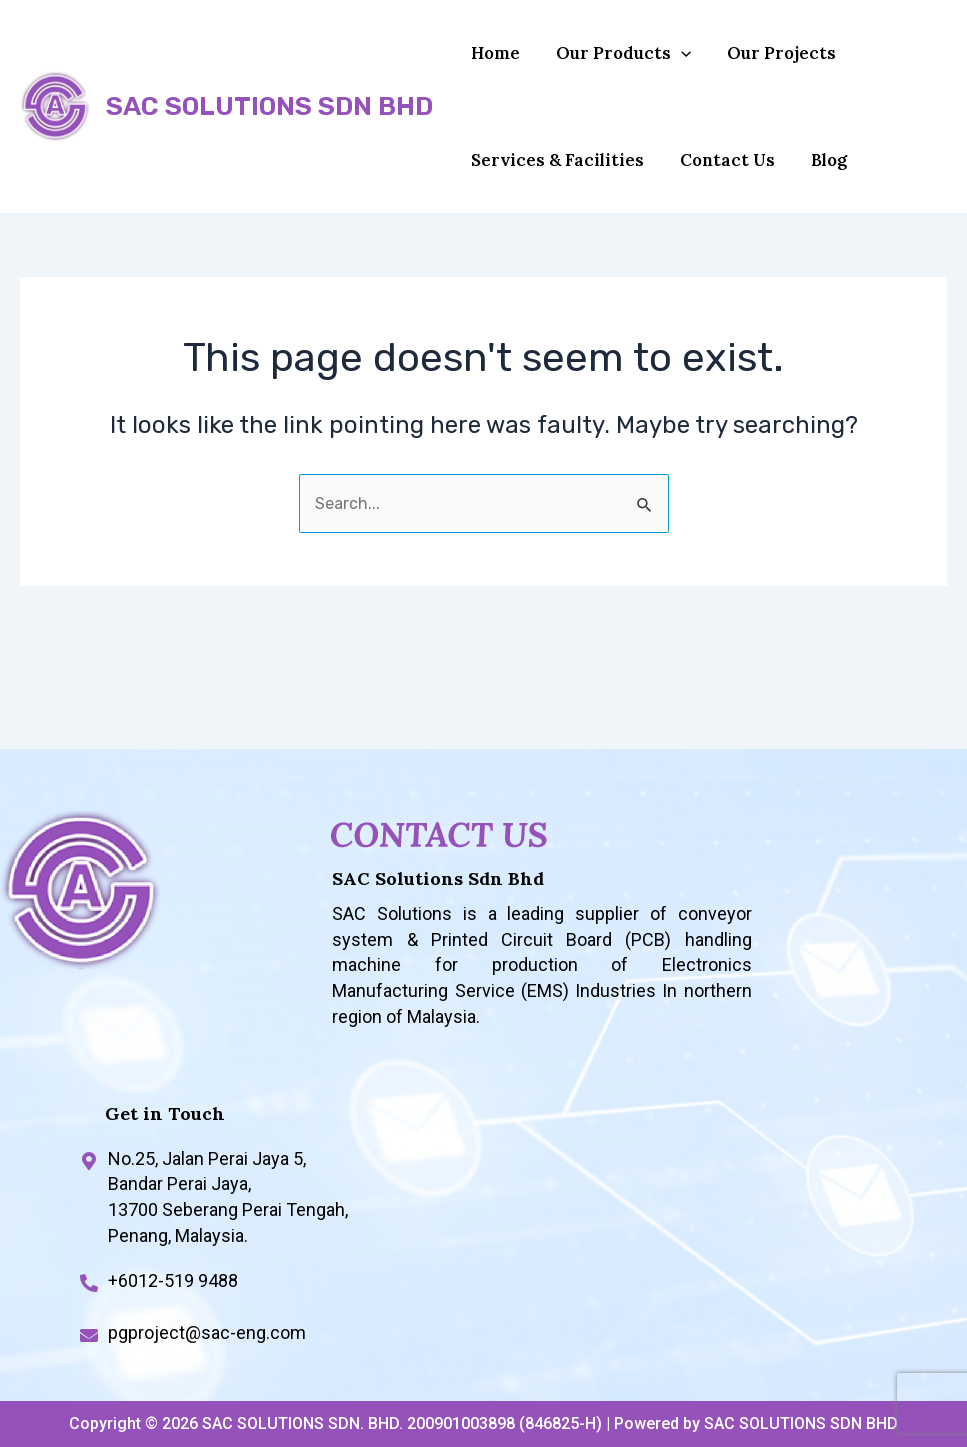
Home (492, 62)
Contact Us (718, 186)
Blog (814, 186)
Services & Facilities (554, 186)
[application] (672, 62)
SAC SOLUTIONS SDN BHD (269, 123)
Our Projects (766, 62)
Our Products (614, 62)
